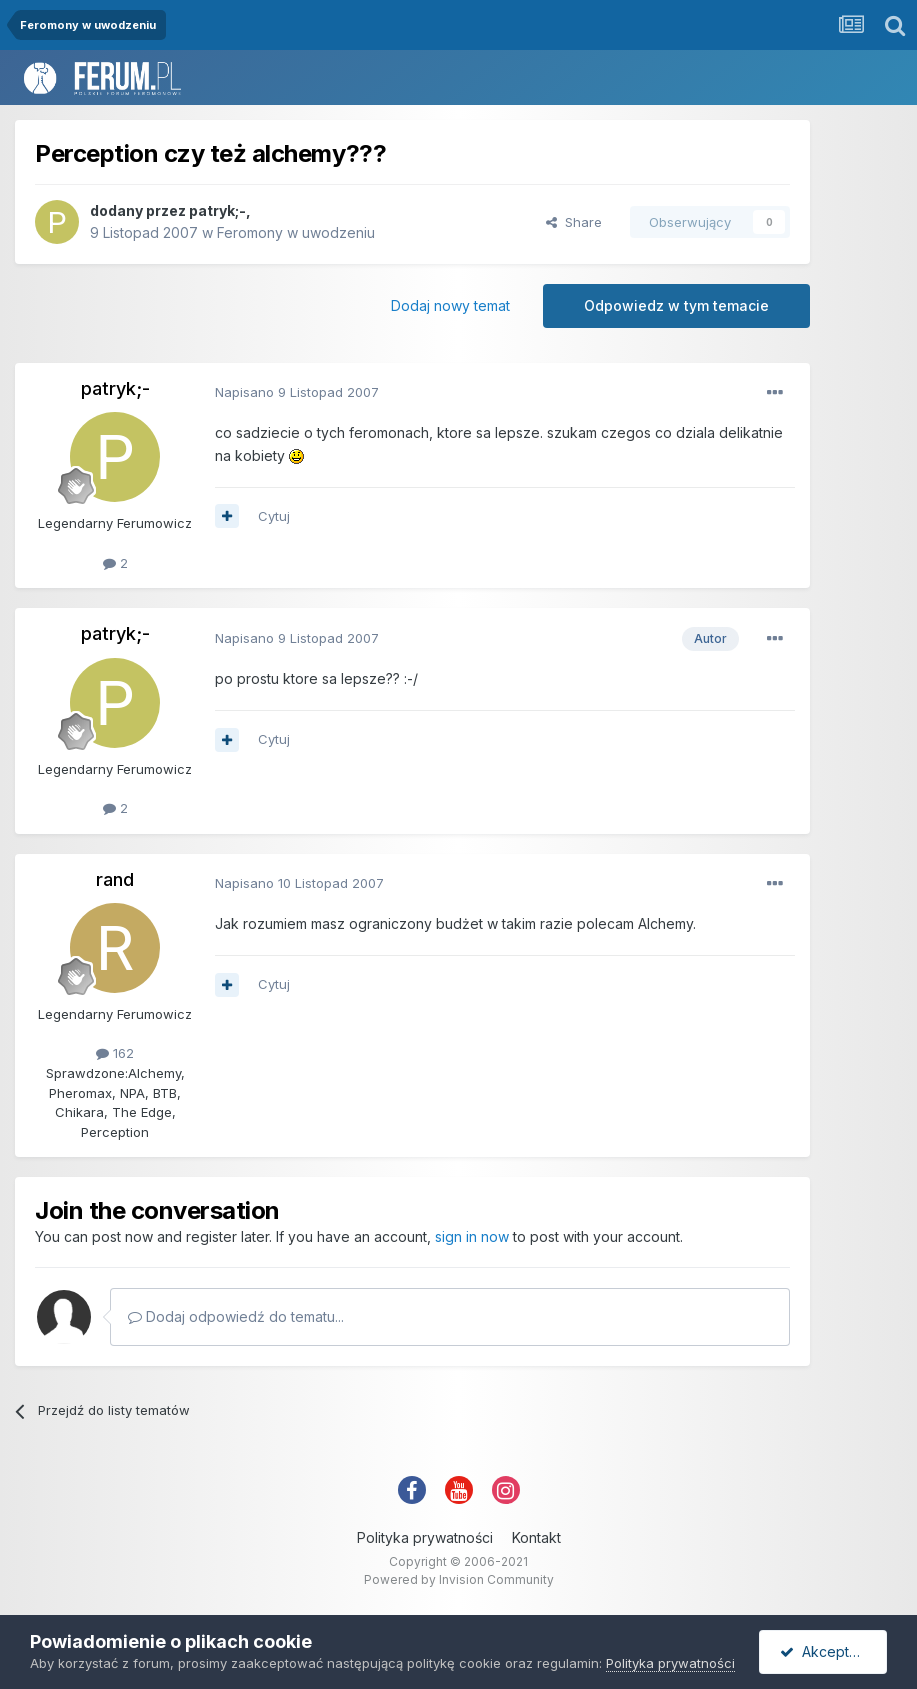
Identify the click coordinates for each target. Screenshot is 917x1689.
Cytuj (274, 516)
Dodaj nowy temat (450, 305)
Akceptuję (824, 1651)
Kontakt (536, 1537)
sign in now (472, 1236)
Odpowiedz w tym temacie (676, 305)
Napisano (297, 392)
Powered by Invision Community (459, 1579)
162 (115, 1053)
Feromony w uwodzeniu (296, 232)
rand (115, 879)
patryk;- (217, 210)
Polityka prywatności (425, 1537)
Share (574, 222)
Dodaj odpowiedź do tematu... (236, 1316)
